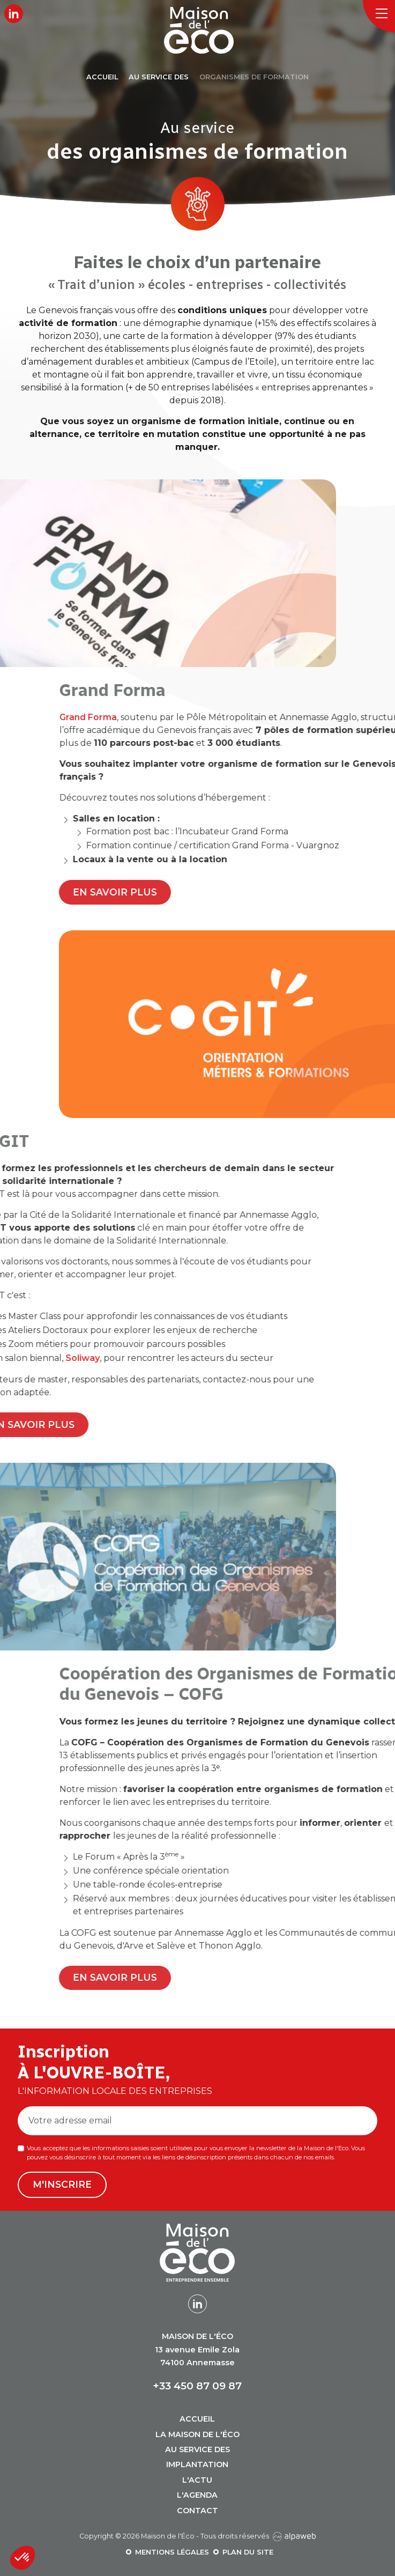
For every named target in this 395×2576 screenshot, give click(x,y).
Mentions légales (172, 2552)
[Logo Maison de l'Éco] (207, 30)
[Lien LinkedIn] (13, 13)
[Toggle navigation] (379, 16)
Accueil (197, 2419)
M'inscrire (62, 2184)
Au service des (197, 2449)
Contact (197, 2510)
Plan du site (247, 2552)
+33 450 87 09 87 (197, 2386)
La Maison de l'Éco (197, 2434)
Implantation (197, 2464)
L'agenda (197, 2495)
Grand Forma (233, 717)
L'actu (197, 2480)
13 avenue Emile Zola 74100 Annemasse (197, 2349)
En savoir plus (261, 892)
